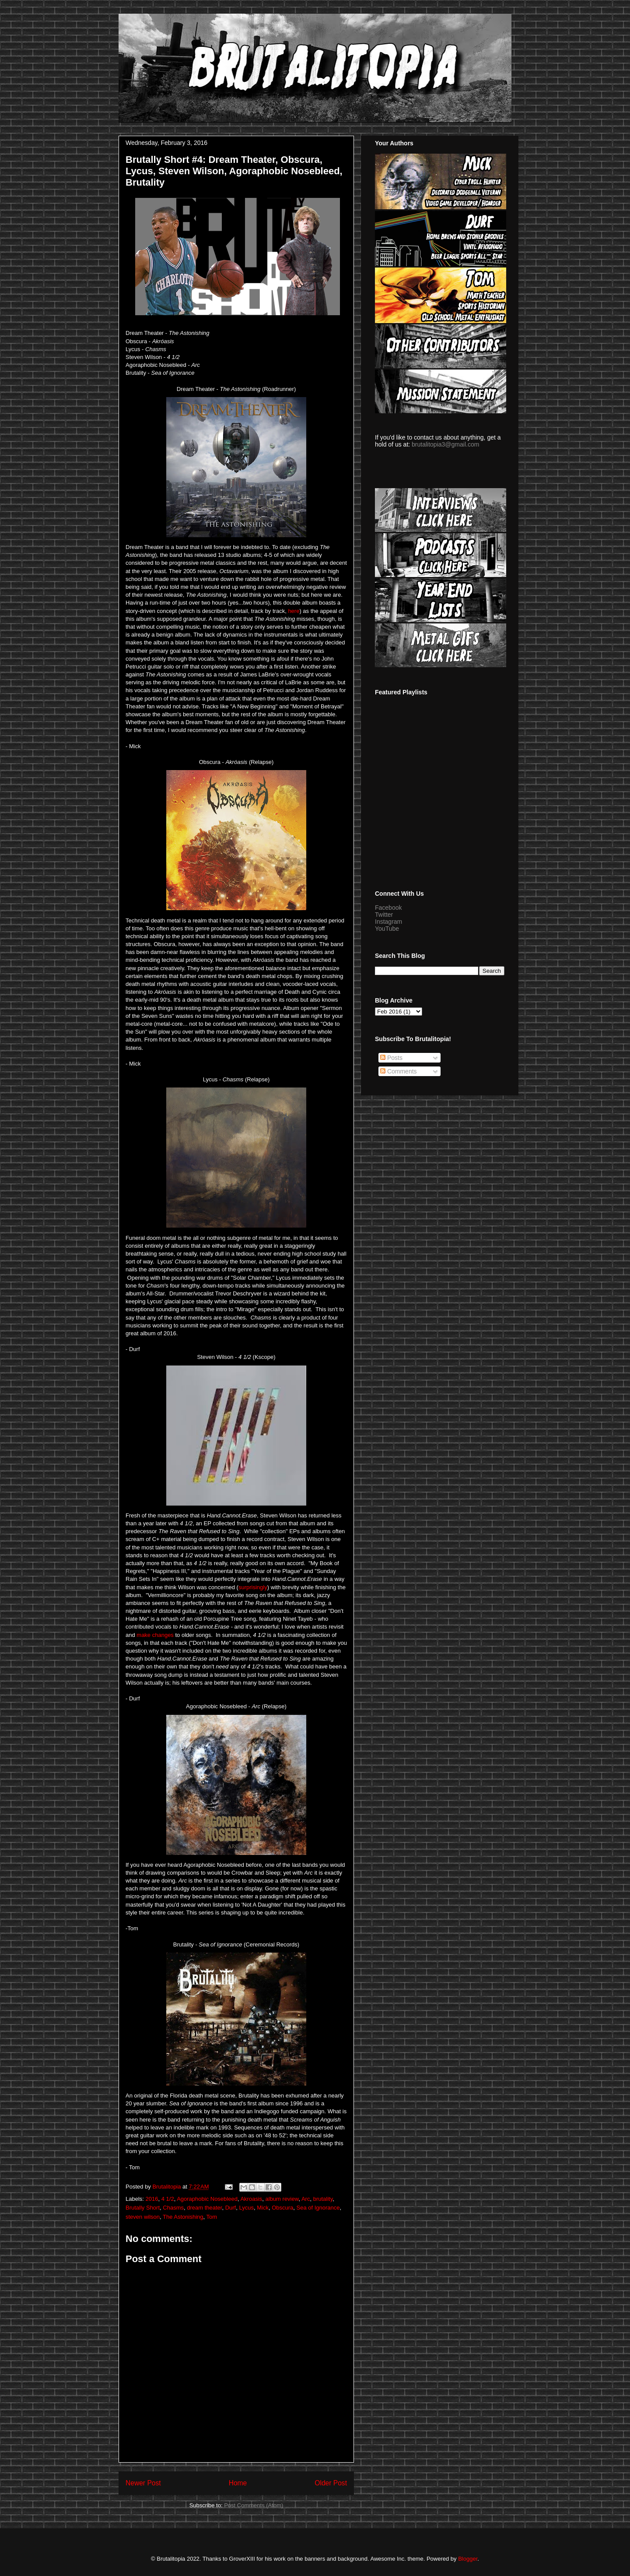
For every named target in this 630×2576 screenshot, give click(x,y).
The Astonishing (183, 2217)
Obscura (282, 2207)
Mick (263, 2207)
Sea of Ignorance (318, 2207)
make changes (155, 1635)
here (293, 611)
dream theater (204, 2207)
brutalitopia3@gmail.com (445, 444)
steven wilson (143, 2217)
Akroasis (251, 2199)
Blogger (467, 2558)
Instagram (388, 921)
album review (282, 2199)
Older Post (331, 2483)
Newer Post (143, 2483)
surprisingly (252, 1587)
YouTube (387, 928)
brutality (323, 2199)
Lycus (246, 2207)
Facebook (388, 907)
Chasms (173, 2207)
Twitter (384, 914)
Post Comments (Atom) (253, 2505)
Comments (398, 1071)
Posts (391, 1057)
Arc (305, 2199)
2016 (152, 2199)
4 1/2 (167, 2199)
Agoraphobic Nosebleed (207, 2199)
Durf (230, 2207)
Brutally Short (143, 2207)
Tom (211, 2217)
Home (238, 2483)
